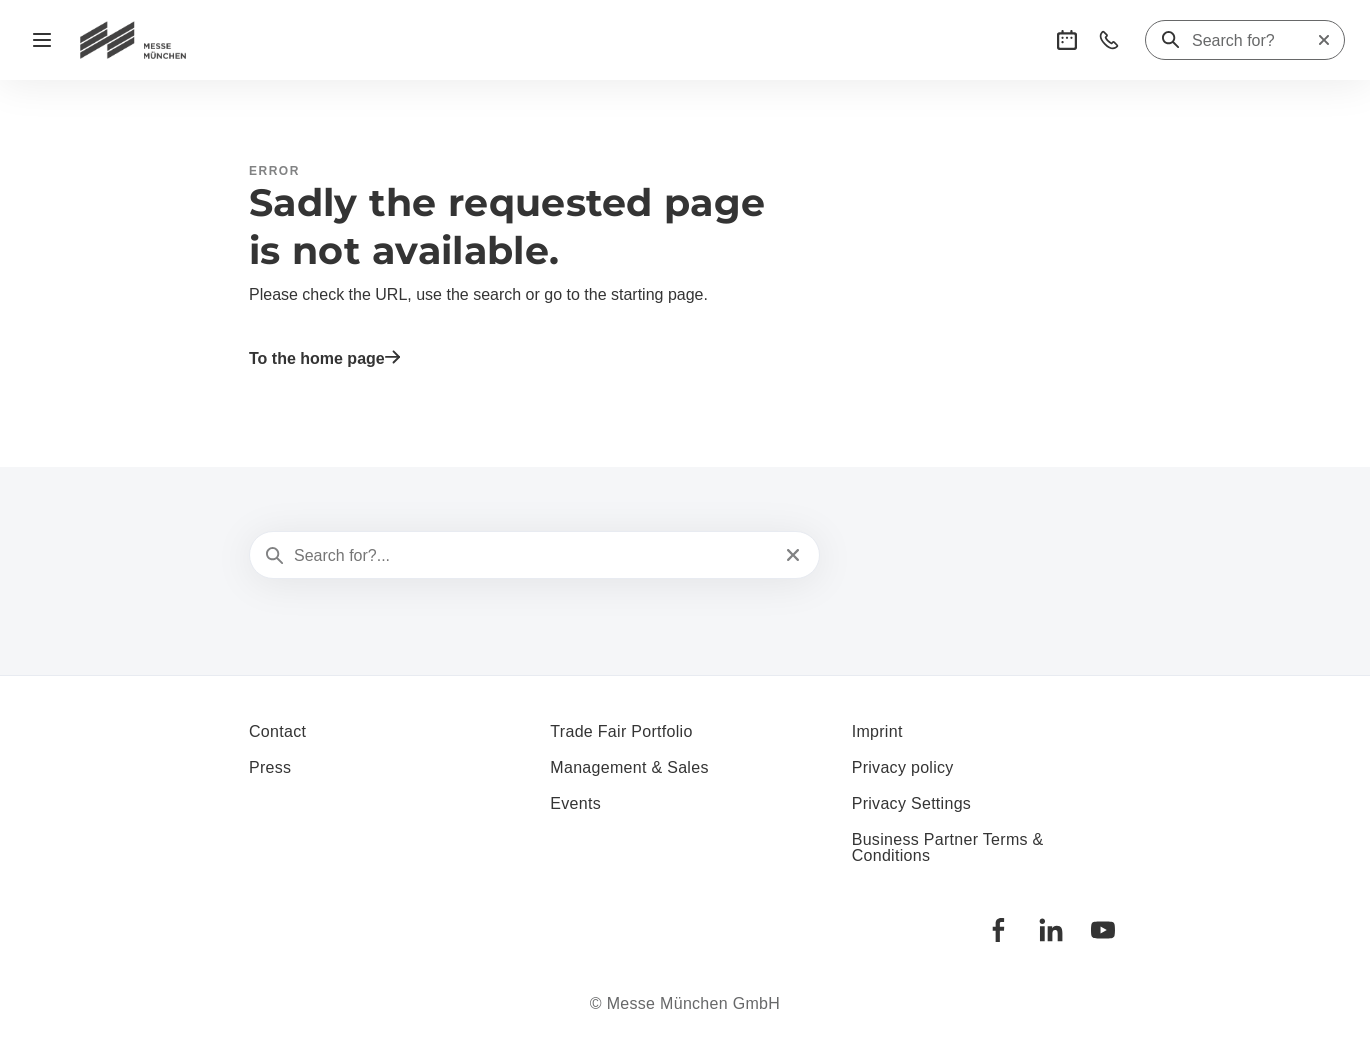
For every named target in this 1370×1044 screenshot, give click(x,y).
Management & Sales (629, 767)
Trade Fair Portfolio (621, 731)
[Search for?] (1254, 41)
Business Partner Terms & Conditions (948, 847)
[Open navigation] (42, 40)
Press (270, 767)
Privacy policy (903, 767)
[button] (1067, 40)
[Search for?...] (532, 556)
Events (575, 803)
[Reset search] (1324, 40)
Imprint (877, 731)
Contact (277, 731)
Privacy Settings (912, 803)
